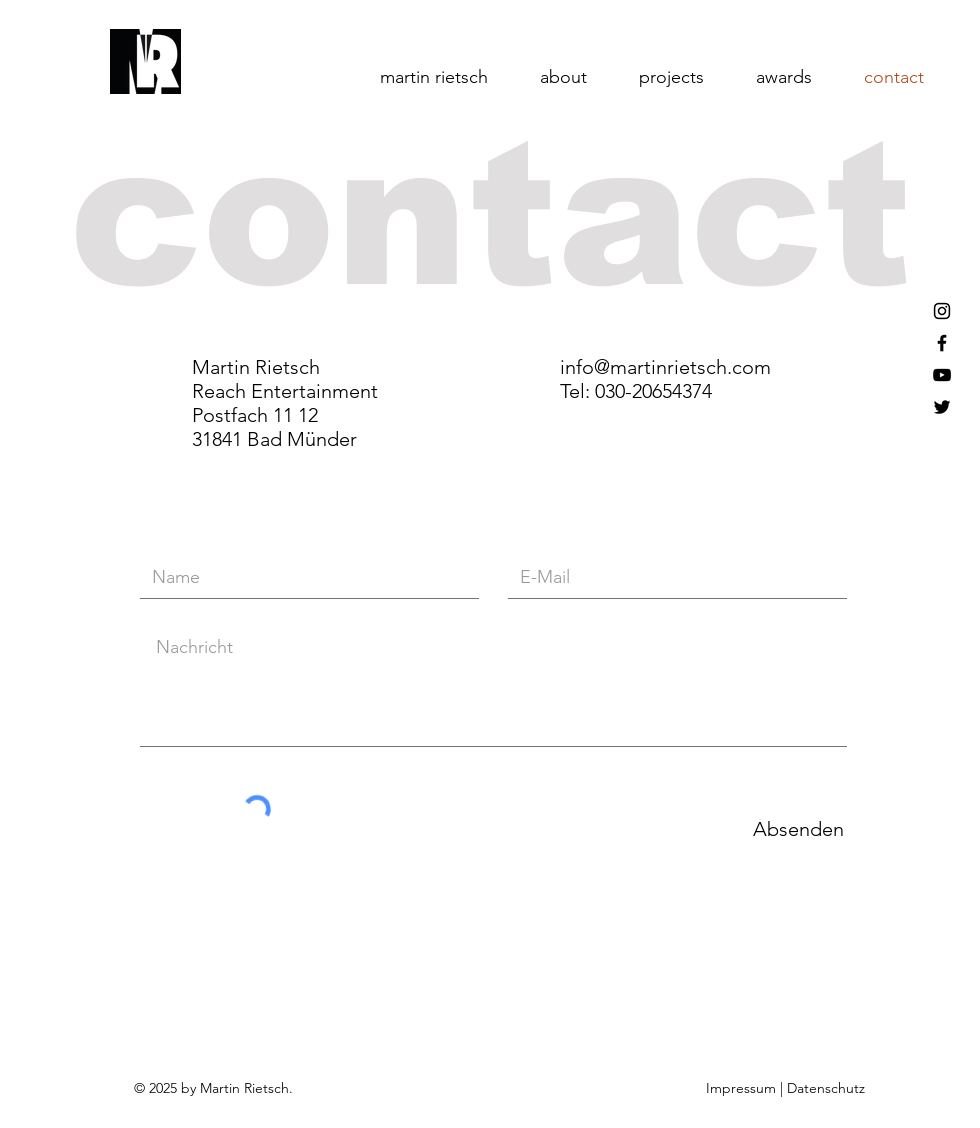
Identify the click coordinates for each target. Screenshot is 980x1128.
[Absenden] (798, 828)
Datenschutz (826, 1088)
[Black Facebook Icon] (942, 343)
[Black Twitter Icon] (942, 407)
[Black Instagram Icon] (942, 311)
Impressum (743, 1088)
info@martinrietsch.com (665, 367)
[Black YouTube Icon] (942, 375)
